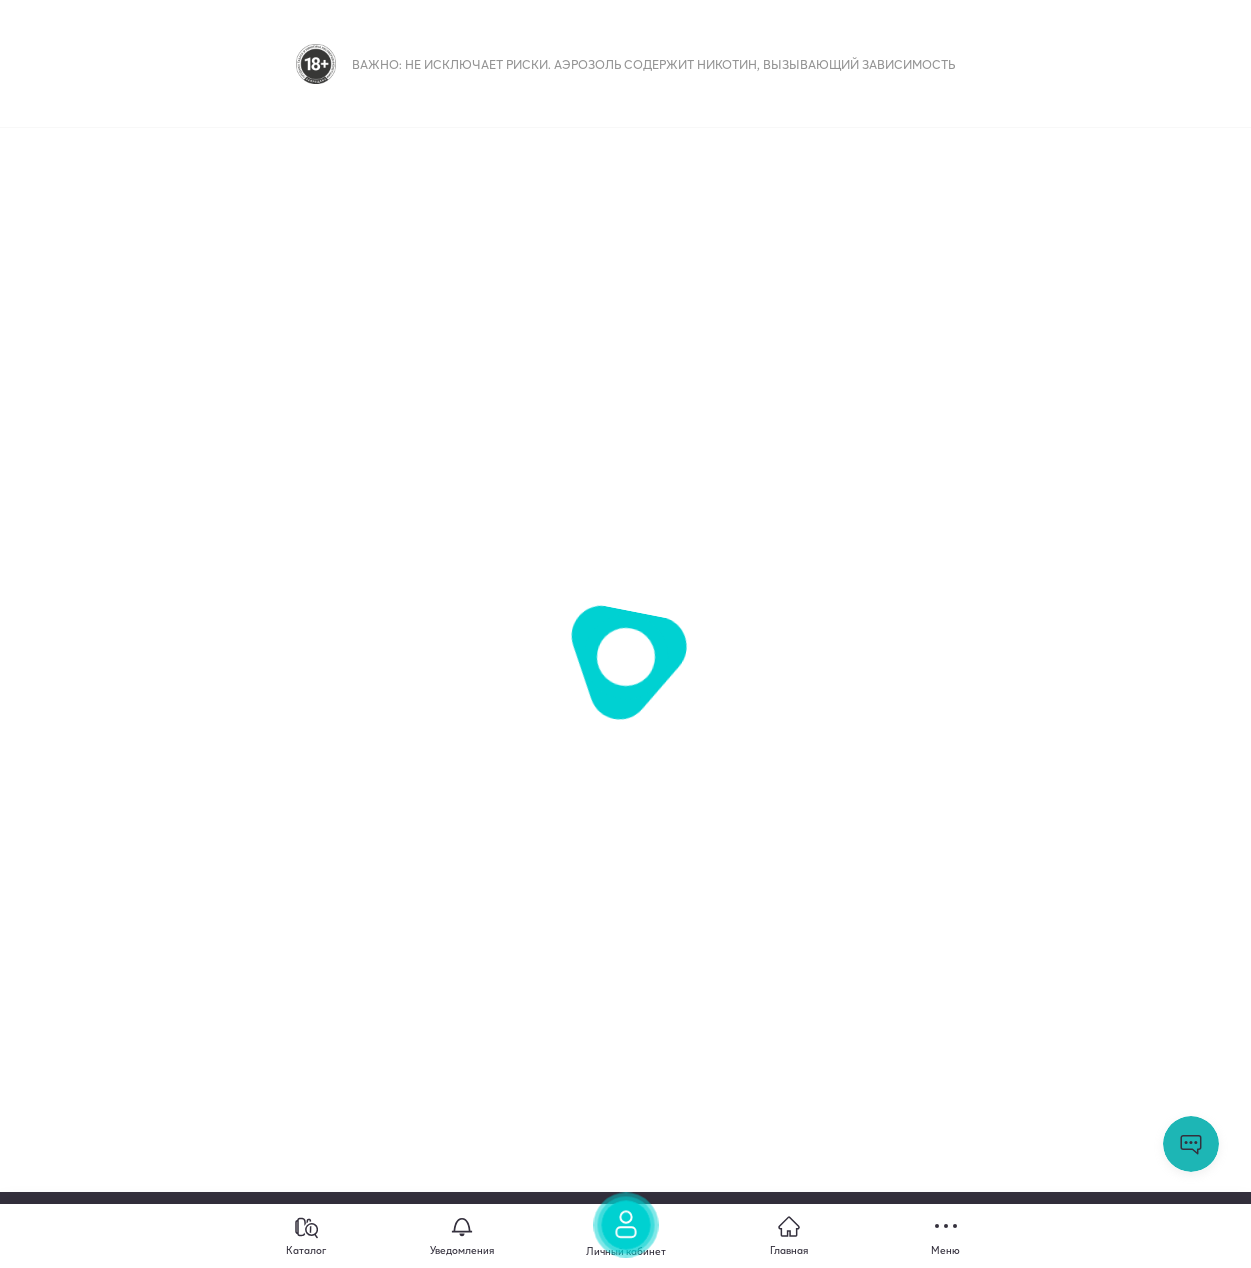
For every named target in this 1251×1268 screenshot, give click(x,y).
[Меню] (946, 1236)
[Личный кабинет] (626, 1231)
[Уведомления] (462, 1236)
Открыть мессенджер (1191, 1144)
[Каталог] (306, 1236)
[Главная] (789, 1236)
